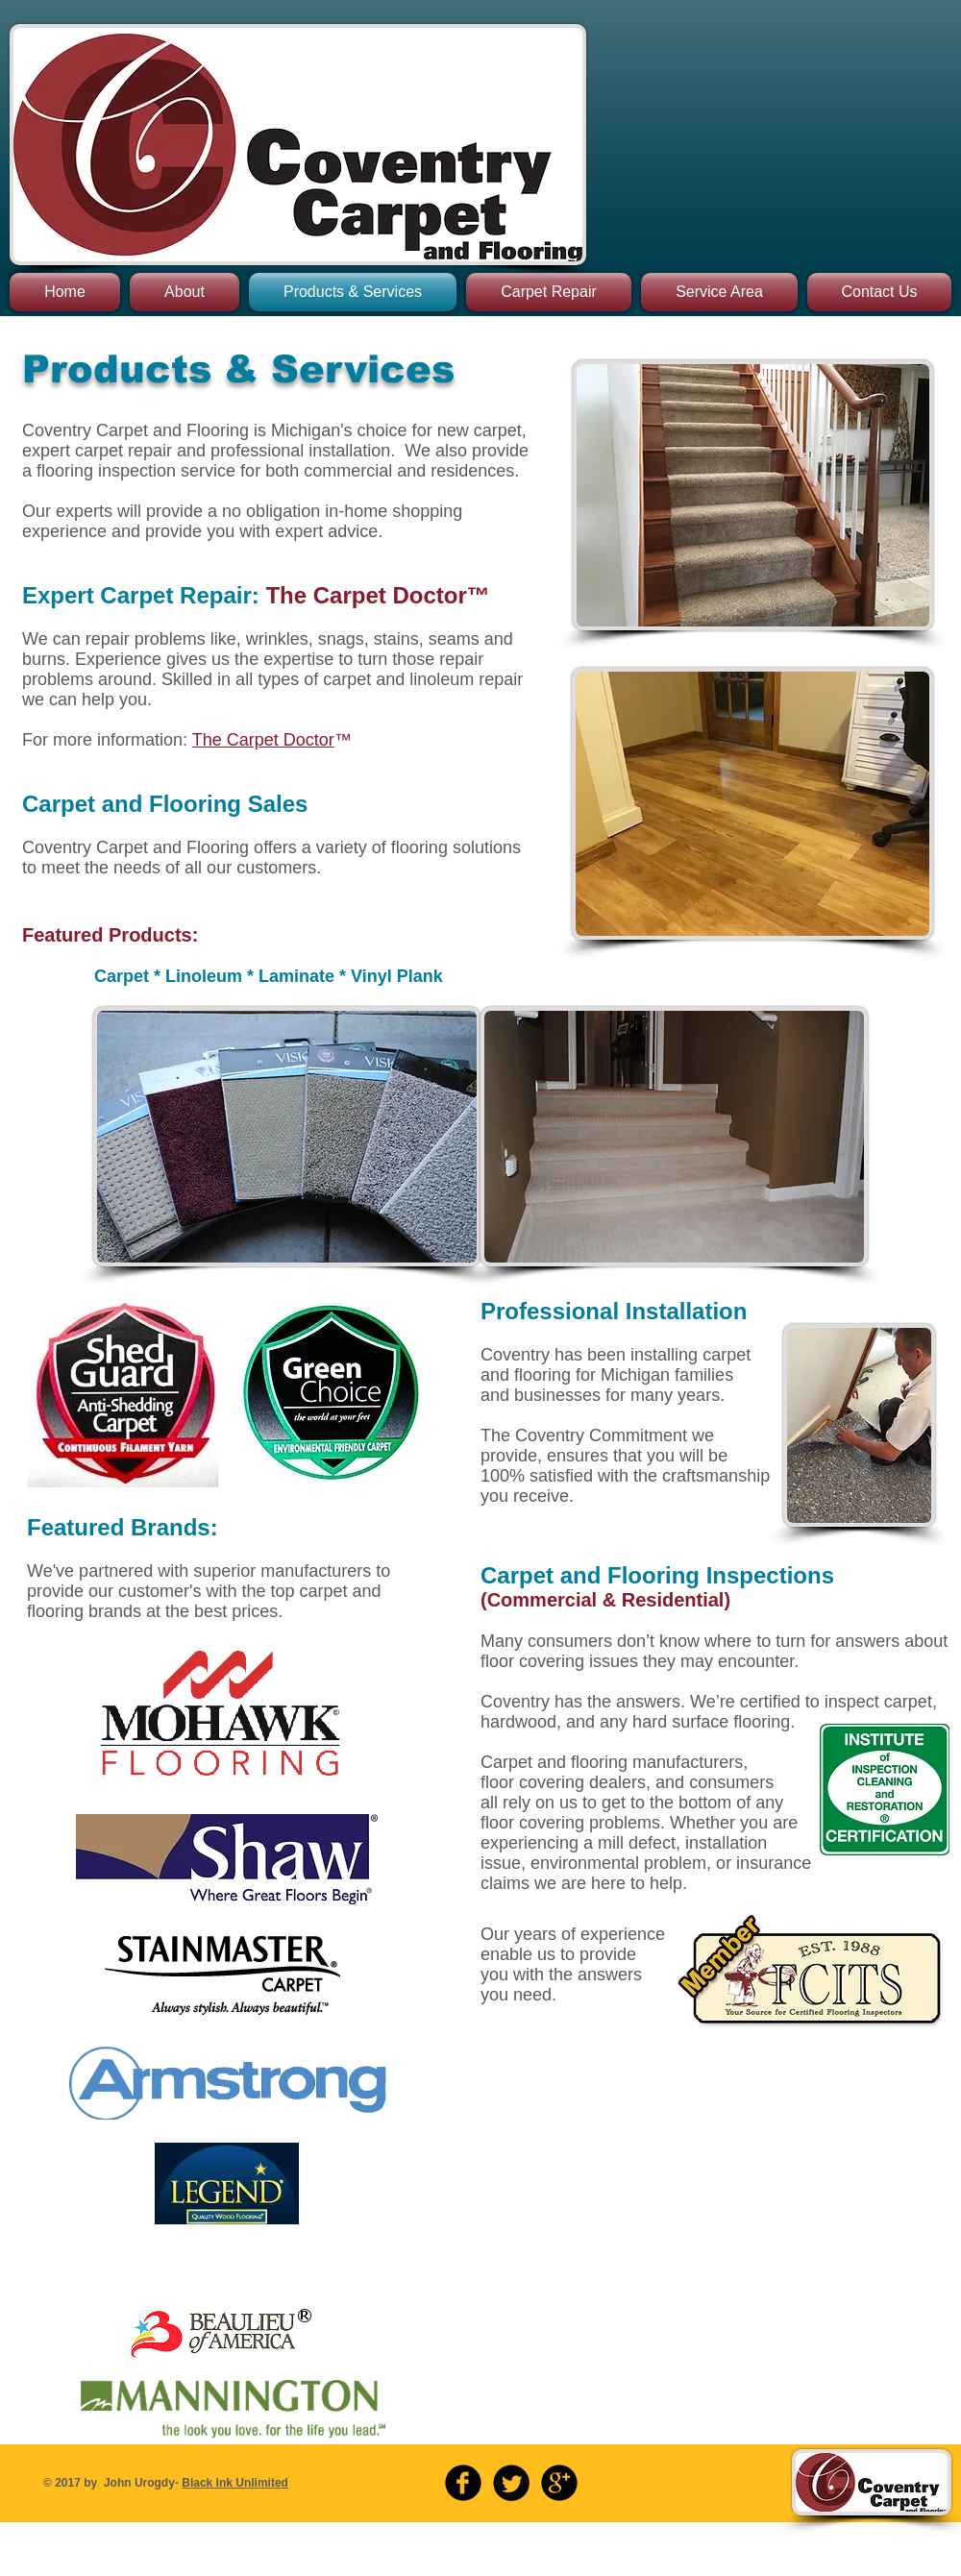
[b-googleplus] (559, 2483)
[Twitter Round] (511, 2483)
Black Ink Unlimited (235, 2483)
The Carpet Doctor (263, 739)
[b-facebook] (463, 2483)
